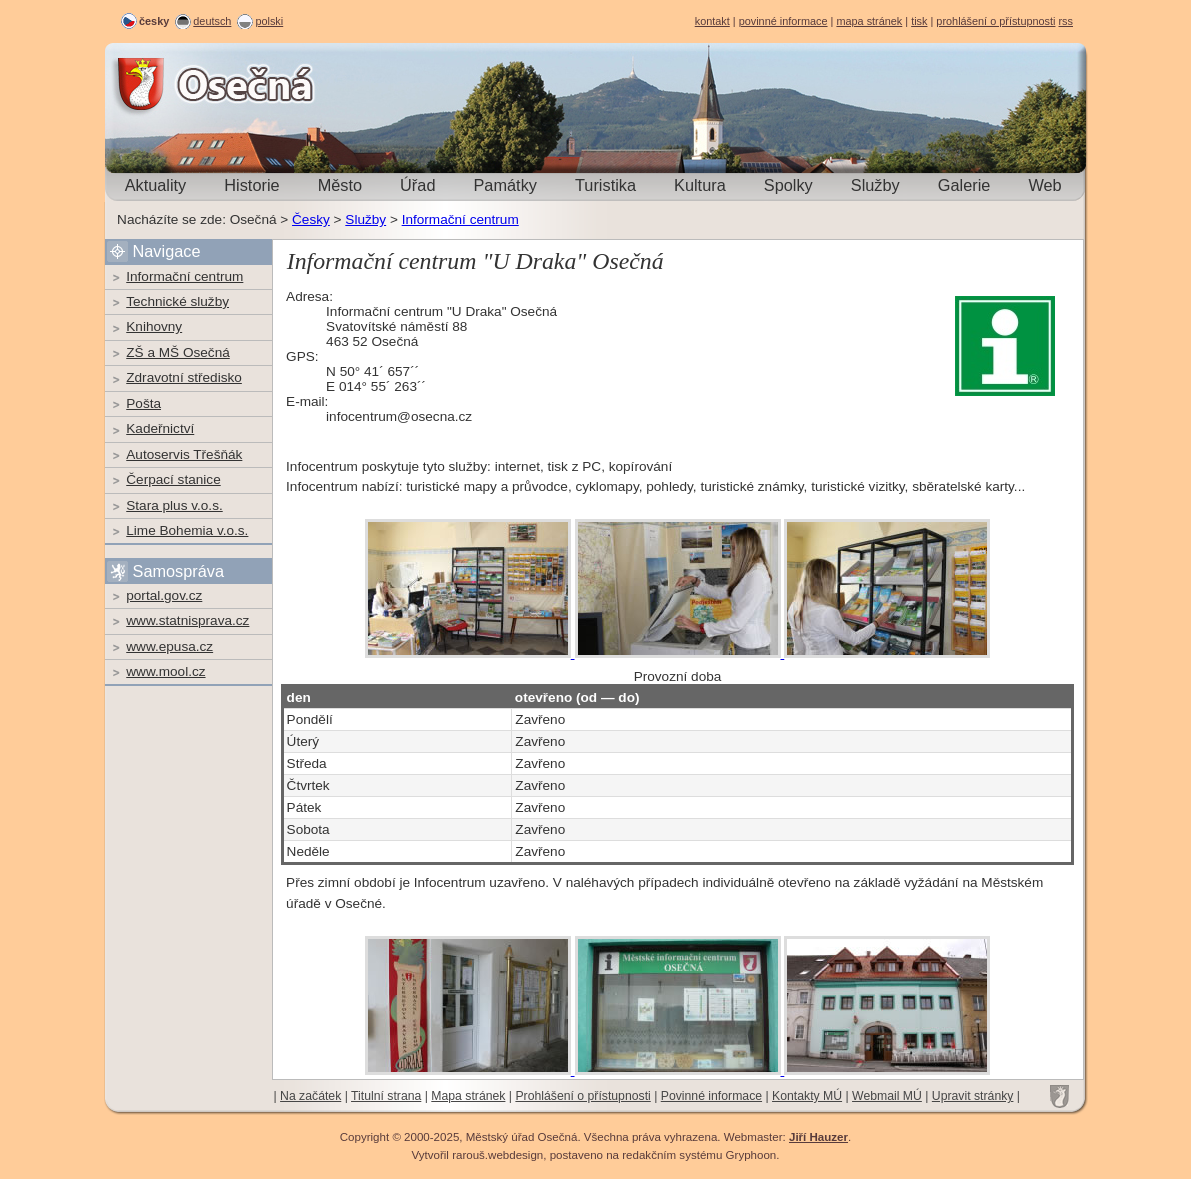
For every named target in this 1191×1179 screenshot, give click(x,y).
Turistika (605, 185)
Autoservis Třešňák (184, 454)
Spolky (788, 185)
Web (1044, 185)
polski (269, 21)
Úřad (417, 185)
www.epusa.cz (169, 646)
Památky (504, 185)
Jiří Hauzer (818, 1137)
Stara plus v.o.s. (174, 505)
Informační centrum (460, 219)
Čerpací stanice (173, 479)
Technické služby (177, 301)
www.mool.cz (165, 671)
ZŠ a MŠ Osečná (178, 352)
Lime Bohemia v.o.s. (187, 530)
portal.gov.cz (164, 595)
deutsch (212, 21)
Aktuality (156, 185)
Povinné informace (711, 1096)
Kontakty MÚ (807, 1096)
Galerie (964, 185)
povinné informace (783, 21)
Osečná (159, 84)
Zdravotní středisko (184, 377)
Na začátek (310, 1096)
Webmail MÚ (887, 1096)
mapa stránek (869, 21)
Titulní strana (386, 1096)
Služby (875, 185)
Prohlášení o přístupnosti (582, 1096)
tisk (919, 21)
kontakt (712, 21)
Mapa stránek (468, 1096)
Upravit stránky (973, 1096)
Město (340, 185)
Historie (251, 185)
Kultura (700, 185)
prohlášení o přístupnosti (995, 21)
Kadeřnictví (160, 428)
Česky (311, 219)
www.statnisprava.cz (187, 620)
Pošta (143, 403)
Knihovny (154, 326)
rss (1066, 21)
